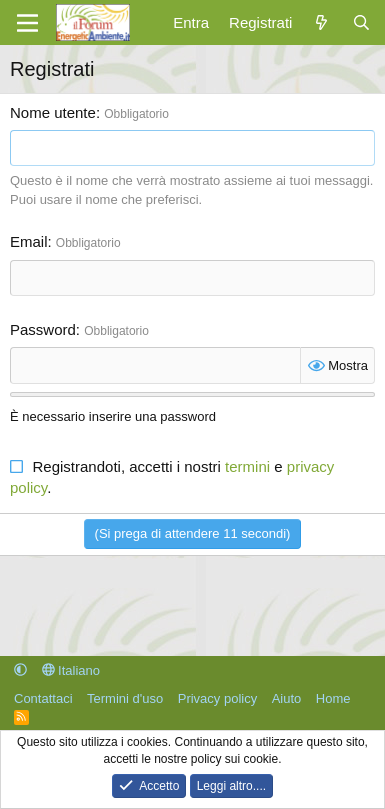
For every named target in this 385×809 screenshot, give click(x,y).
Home (333, 698)
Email (29, 241)
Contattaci (43, 698)
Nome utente (53, 112)
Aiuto (287, 698)
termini (247, 466)
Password (43, 329)
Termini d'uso (125, 698)
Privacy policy (217, 698)
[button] (20, 670)
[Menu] (27, 23)
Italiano (71, 670)
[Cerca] (361, 22)
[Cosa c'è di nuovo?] (321, 22)
